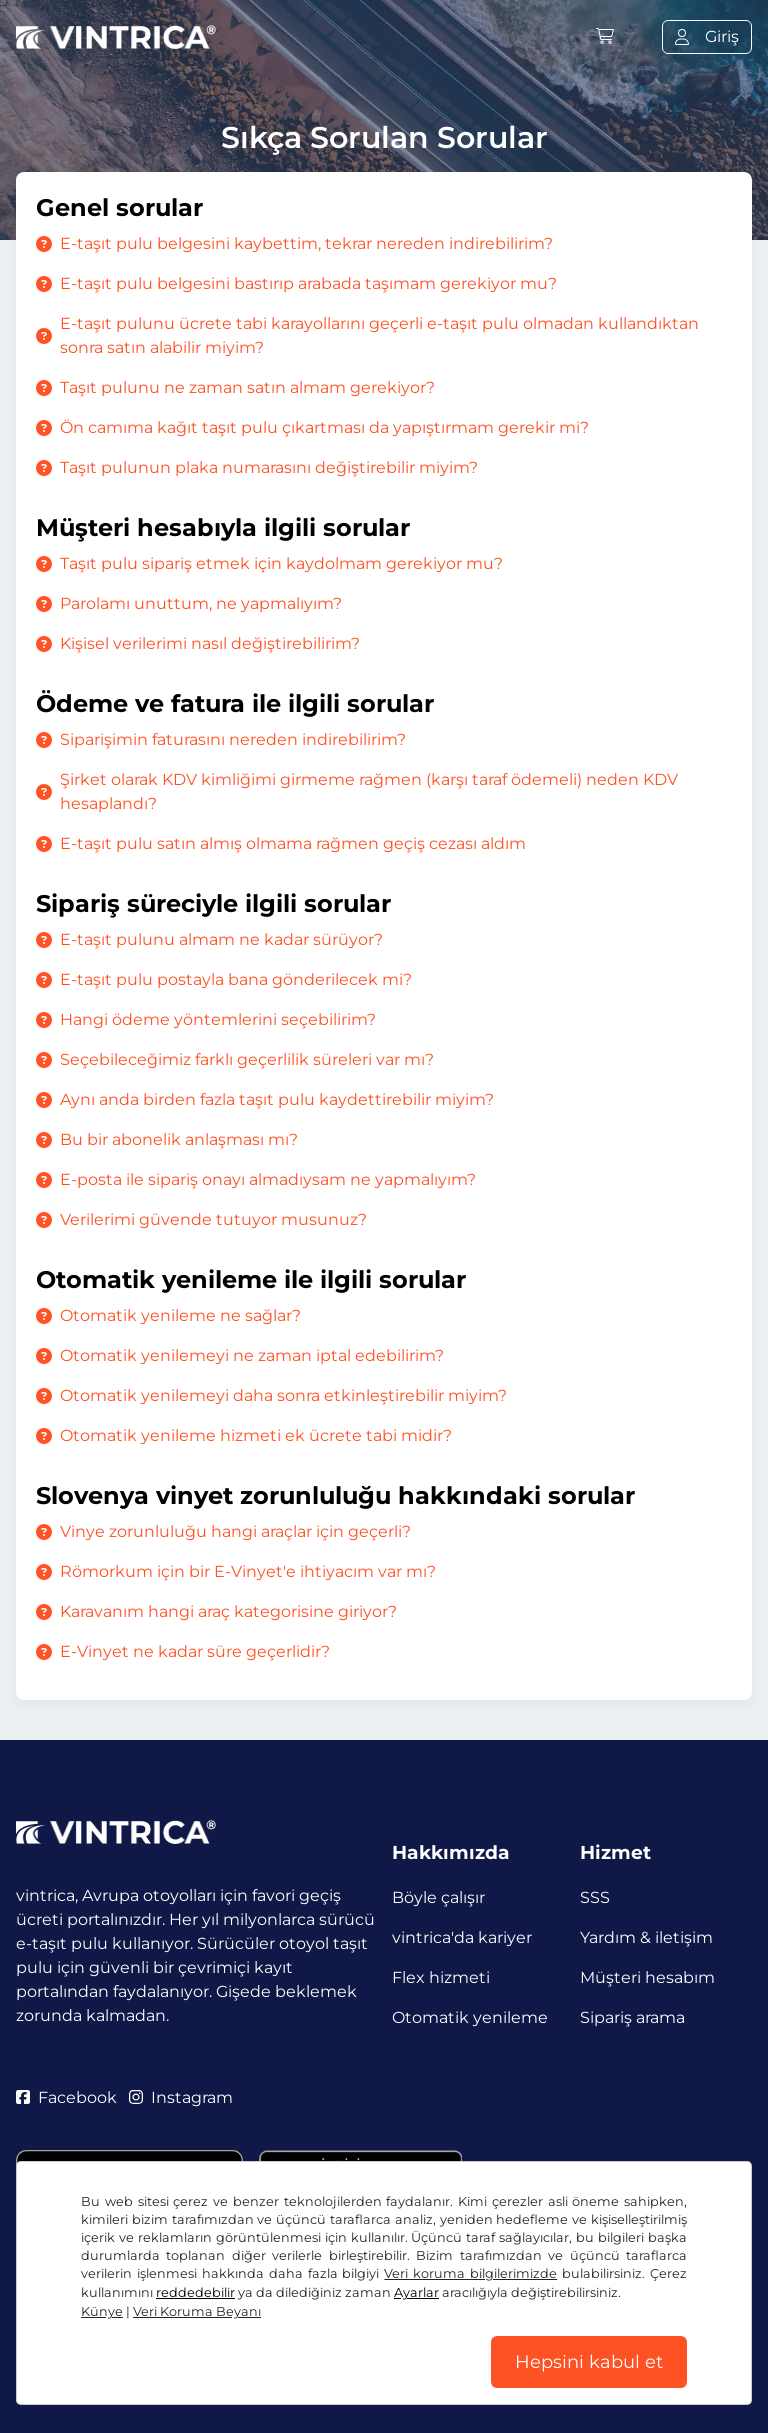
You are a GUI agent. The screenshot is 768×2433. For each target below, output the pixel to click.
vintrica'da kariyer (462, 1937)
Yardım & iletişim (646, 1937)
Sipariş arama (632, 2017)
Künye (102, 2311)
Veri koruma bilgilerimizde (470, 2273)
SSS (595, 1897)
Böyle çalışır (438, 1897)
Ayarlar (416, 2292)
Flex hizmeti (441, 1977)
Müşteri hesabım (647, 1977)
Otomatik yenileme (470, 2017)
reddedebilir (195, 2292)
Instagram (181, 2097)
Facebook (66, 2097)
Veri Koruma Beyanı (197, 2311)
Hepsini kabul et (589, 2362)
